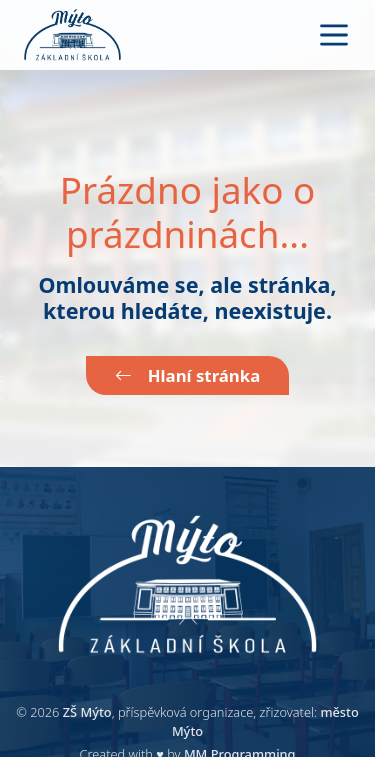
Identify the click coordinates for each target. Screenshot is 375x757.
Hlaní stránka (187, 375)
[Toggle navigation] (334, 35)
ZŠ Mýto (87, 712)
